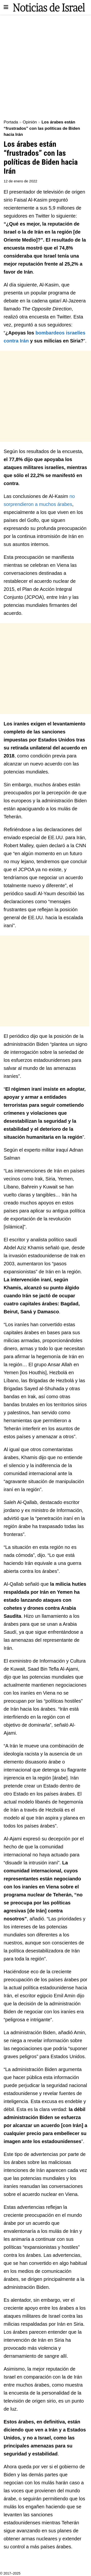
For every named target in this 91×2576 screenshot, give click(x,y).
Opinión (30, 122)
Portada (11, 122)
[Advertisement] (45, 64)
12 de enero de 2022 (20, 181)
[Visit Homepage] (49, 7)
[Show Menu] (6, 7)
